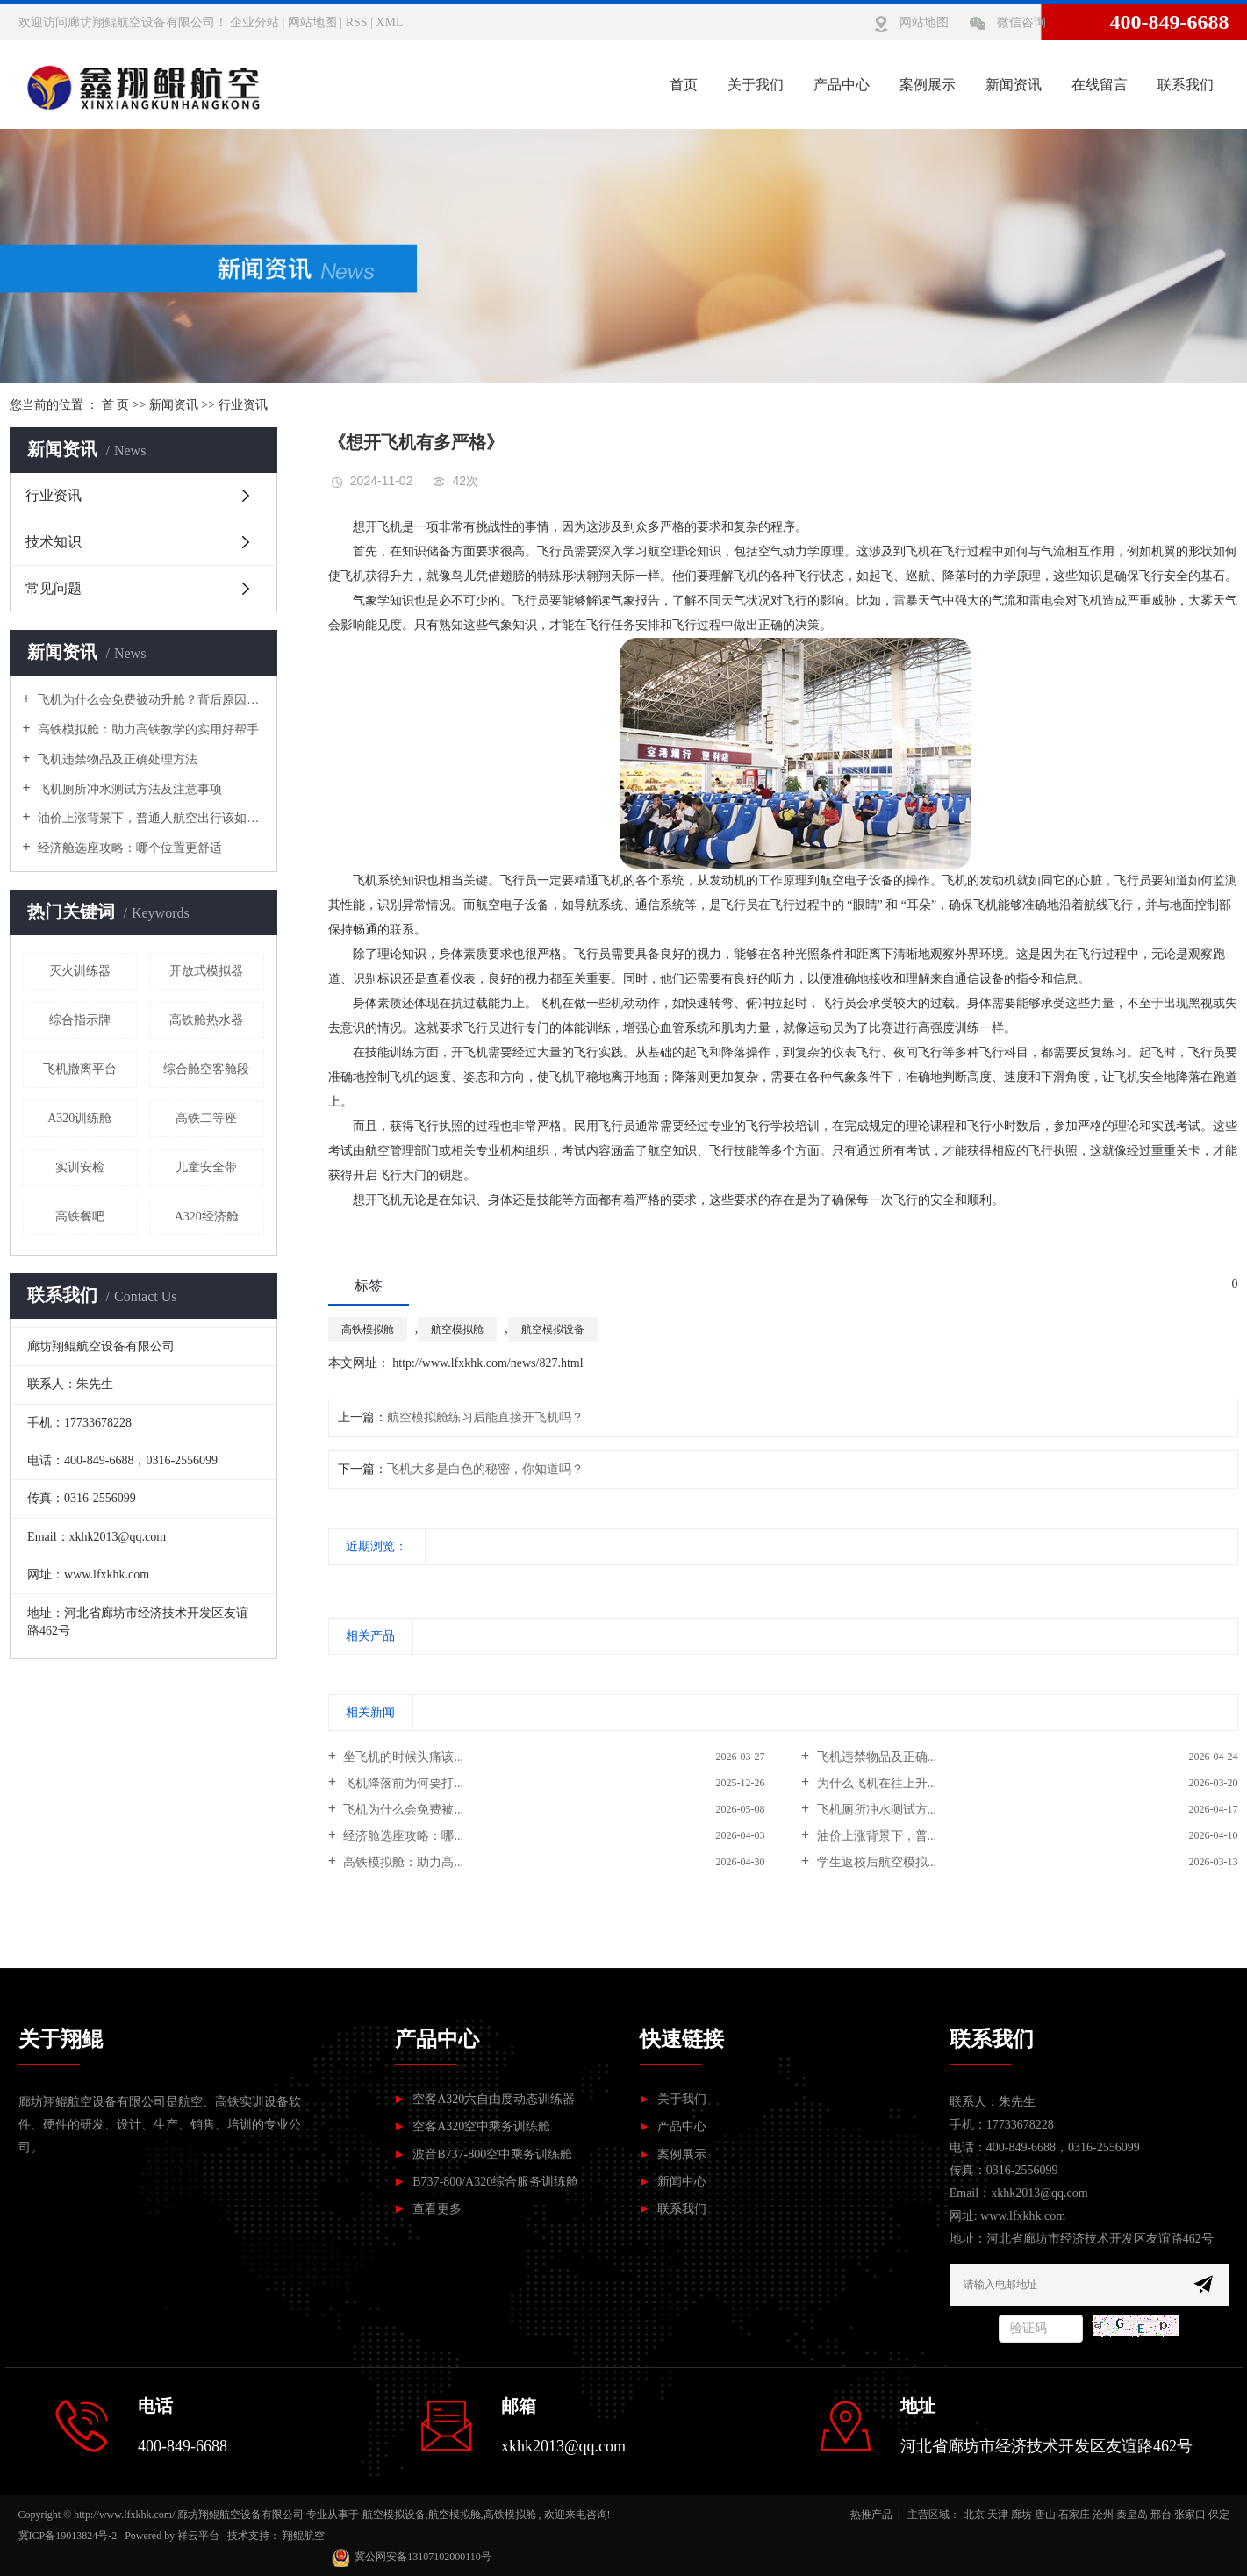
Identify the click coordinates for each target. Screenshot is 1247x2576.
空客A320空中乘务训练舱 (481, 2126)
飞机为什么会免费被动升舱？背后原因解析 (149, 699)
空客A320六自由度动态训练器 (493, 2099)
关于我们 (755, 84)
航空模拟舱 (457, 1329)
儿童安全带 (206, 1167)
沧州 (1103, 2514)
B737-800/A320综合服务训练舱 (495, 2181)
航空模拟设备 (552, 1329)
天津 (997, 2514)
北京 (974, 2514)
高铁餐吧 (79, 1216)
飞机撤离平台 (80, 1069)
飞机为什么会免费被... (401, 1809)
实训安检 (79, 1167)
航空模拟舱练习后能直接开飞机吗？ (485, 1417)
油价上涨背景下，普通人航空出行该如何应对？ (149, 818)
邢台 (1161, 2514)
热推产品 (871, 2514)
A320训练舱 (79, 1118)
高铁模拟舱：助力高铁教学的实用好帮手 (147, 729)
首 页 (116, 404)
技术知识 (53, 541)
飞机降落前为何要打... (401, 1783)
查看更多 (437, 2208)
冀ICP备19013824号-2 (68, 2535)
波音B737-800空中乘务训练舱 (492, 2154)
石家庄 (1074, 2514)
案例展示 (927, 84)
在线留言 (1099, 84)
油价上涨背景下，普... (874, 1836)
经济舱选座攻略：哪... (401, 1836)
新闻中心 (681, 2181)
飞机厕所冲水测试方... (874, 1809)
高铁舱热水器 (206, 1020)
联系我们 (1185, 84)
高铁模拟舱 (367, 1329)
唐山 (1045, 2514)
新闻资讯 (1013, 84)
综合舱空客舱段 (206, 1069)
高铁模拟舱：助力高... (401, 1862)
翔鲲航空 (304, 2535)
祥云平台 (198, 2535)
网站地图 (312, 22)
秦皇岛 (1132, 2514)
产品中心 (841, 84)
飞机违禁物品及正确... (874, 1757)
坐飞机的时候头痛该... (401, 1757)
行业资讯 (243, 404)
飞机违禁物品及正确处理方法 (116, 759)
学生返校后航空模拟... (874, 1862)
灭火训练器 (80, 970)
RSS (357, 22)
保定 (1218, 2514)
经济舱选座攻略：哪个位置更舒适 (129, 848)
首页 (684, 84)
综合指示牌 (80, 1020)
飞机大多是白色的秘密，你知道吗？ (485, 1469)
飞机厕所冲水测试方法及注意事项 (129, 789)
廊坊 (1021, 2514)
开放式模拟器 (206, 970)
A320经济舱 (207, 1216)
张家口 (1190, 2514)
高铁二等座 (206, 1118)
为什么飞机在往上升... (874, 1783)
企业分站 (254, 22)
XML (389, 22)
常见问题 (53, 588)
